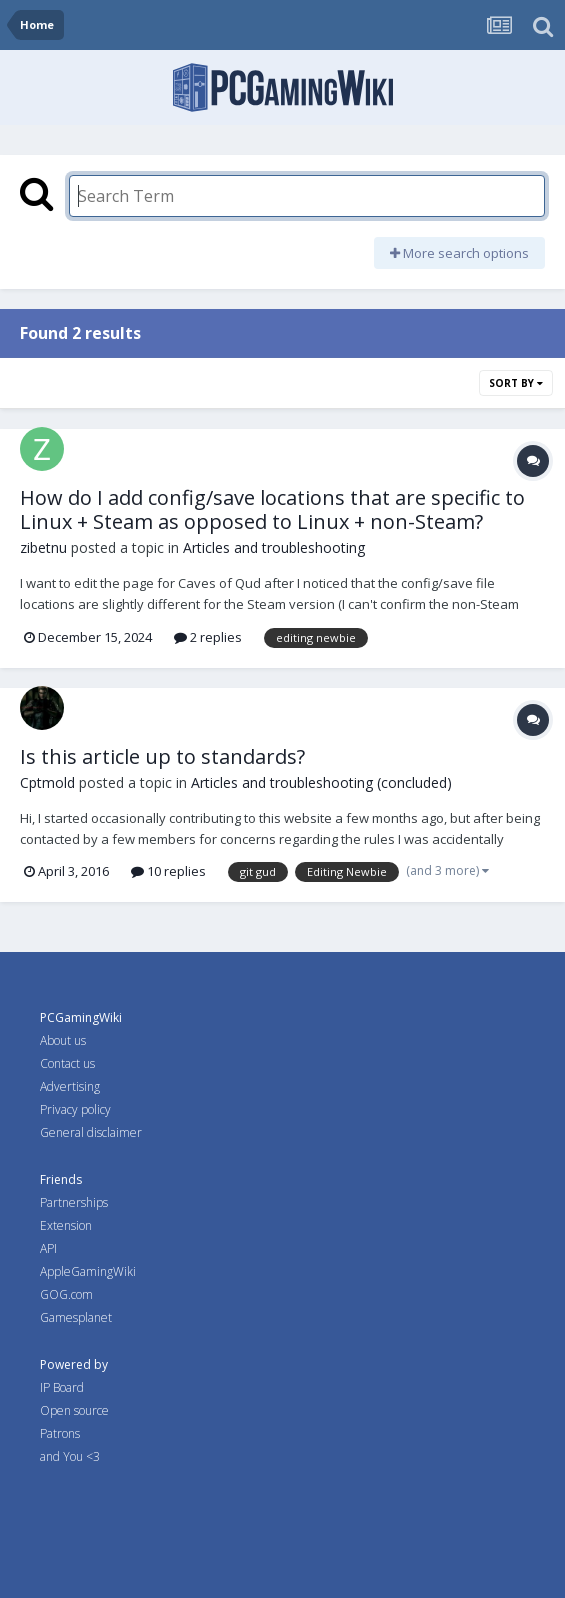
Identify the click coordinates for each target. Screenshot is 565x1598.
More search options (459, 253)
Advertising (70, 1086)
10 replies (168, 871)
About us (63, 1040)
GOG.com (66, 1294)
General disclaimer (91, 1132)
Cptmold (47, 782)
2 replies (208, 637)
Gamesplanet (76, 1317)
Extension (66, 1225)
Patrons (60, 1433)
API (48, 1248)
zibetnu (43, 547)
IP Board (62, 1387)
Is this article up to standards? (162, 756)
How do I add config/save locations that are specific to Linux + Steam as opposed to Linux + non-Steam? (272, 509)
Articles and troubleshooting (274, 547)
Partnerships (74, 1202)
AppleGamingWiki (88, 1271)
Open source (74, 1410)
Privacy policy (75, 1109)
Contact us (67, 1063)
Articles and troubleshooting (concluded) (321, 782)
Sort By (516, 383)
